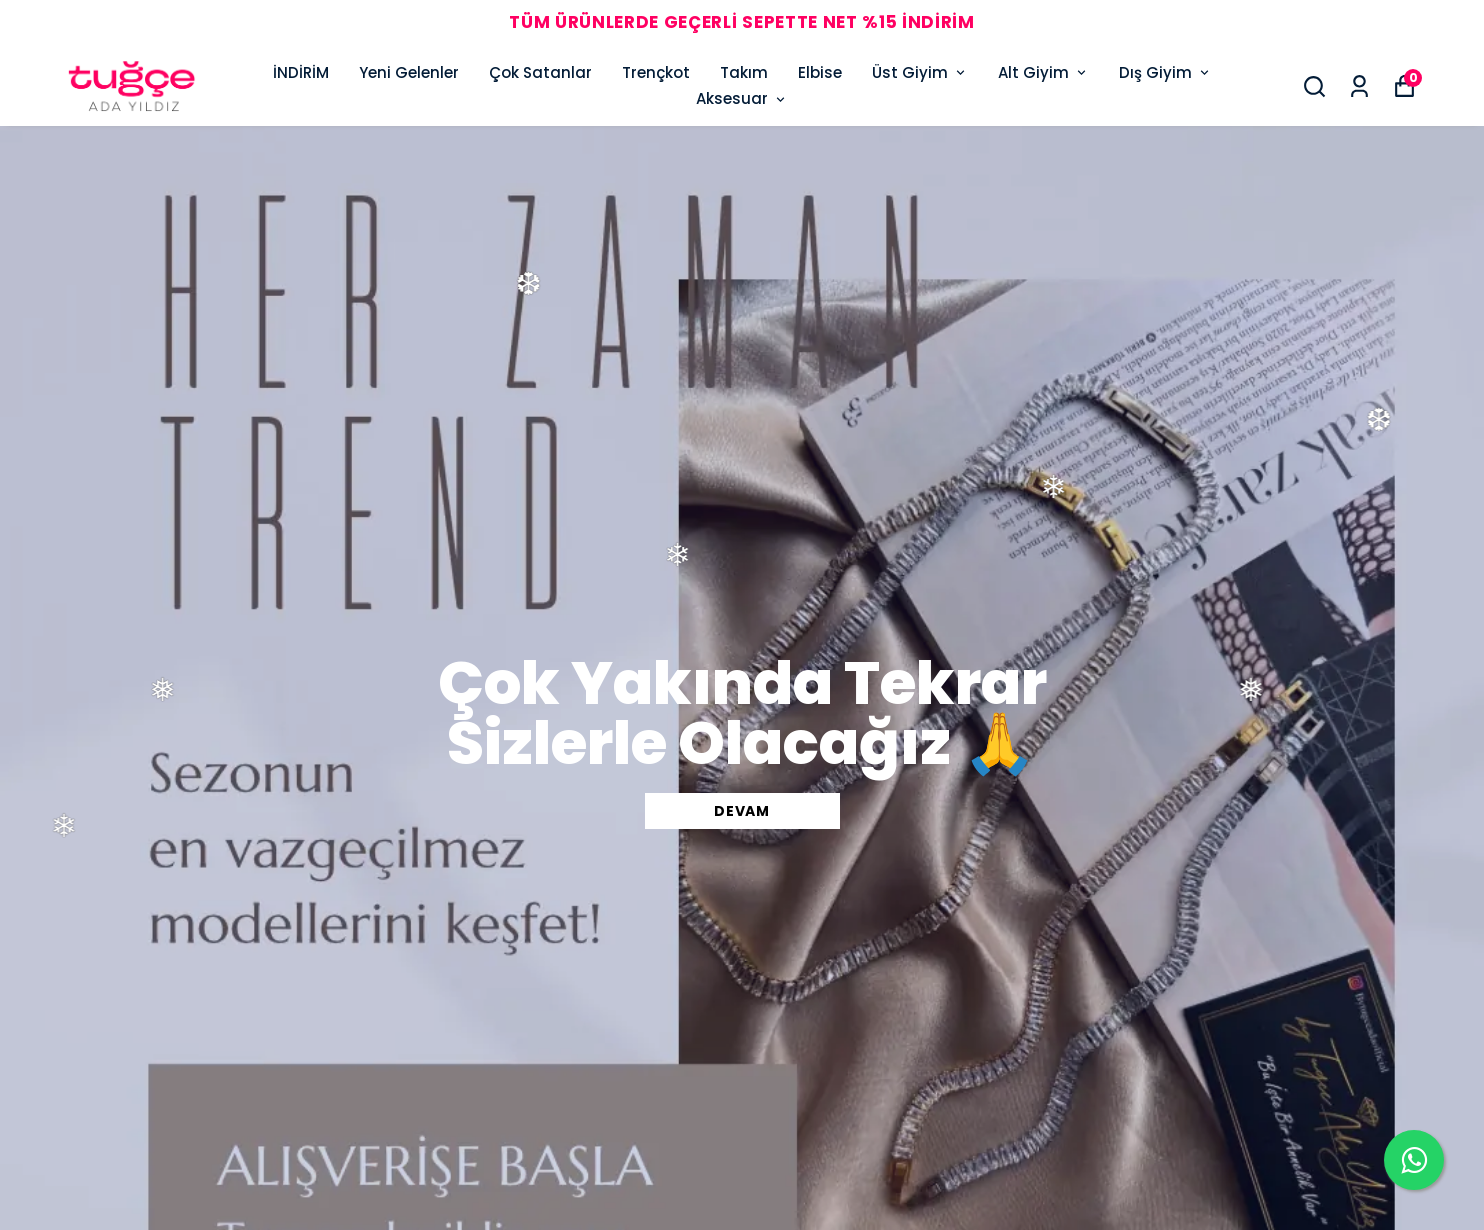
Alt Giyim (1043, 72)
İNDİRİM (301, 72)
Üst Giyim (920, 72)
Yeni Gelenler (409, 72)
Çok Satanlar (540, 72)
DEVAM (742, 811)
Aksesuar (742, 98)
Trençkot (656, 72)
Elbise (820, 72)
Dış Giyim (1165, 72)
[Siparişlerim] (1359, 86)
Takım (744, 72)
